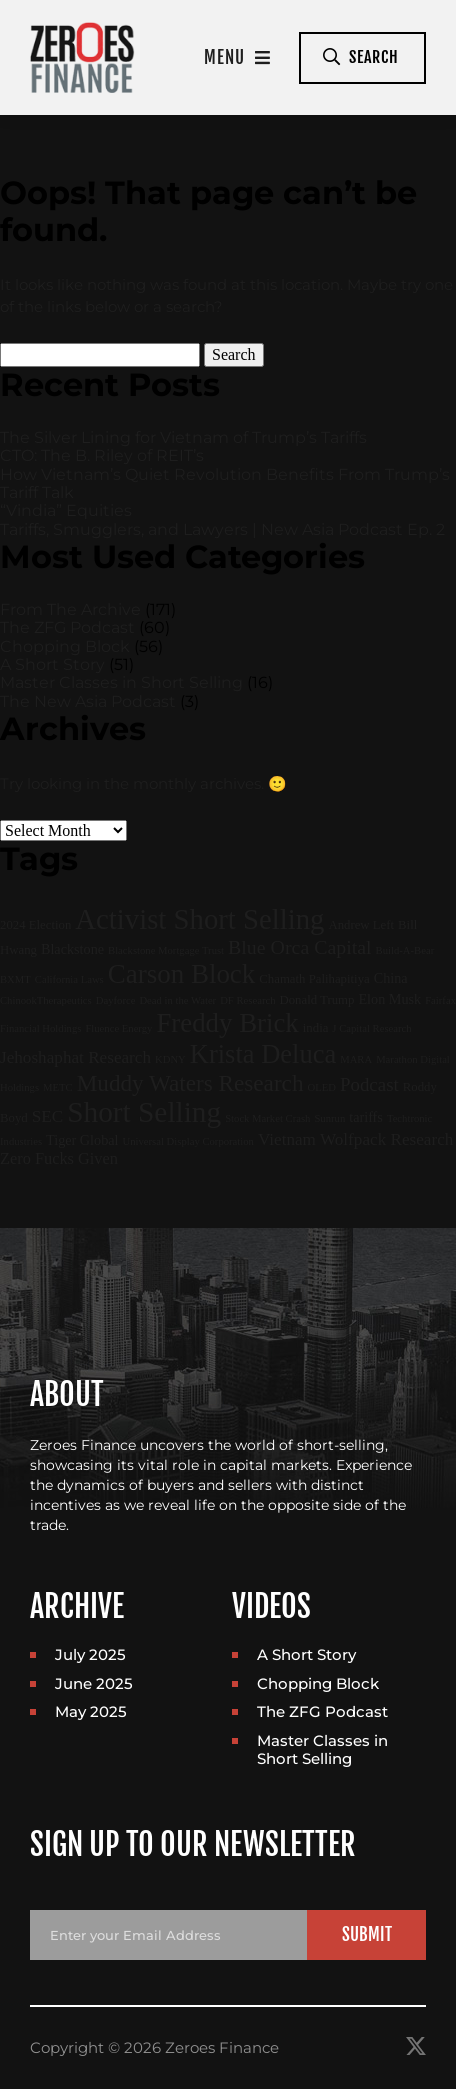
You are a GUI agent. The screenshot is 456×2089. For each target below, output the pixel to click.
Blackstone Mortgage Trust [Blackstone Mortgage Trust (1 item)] (166, 950)
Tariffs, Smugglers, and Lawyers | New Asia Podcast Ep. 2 (222, 529)
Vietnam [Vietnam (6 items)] (287, 1139)
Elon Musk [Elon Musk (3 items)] (389, 999)
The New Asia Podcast (88, 701)
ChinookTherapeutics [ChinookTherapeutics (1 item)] (46, 1000)
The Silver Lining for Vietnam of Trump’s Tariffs (183, 437)
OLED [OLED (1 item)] (321, 1087)
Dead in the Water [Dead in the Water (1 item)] (177, 1000)
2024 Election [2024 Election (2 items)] (35, 925)
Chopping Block (65, 646)
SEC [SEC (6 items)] (47, 1116)
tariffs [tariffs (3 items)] (366, 1117)
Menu (237, 57)
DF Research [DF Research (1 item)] (247, 1000)
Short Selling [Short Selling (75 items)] (144, 1112)
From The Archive (70, 609)
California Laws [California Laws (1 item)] (69, 979)
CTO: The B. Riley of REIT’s (102, 455)
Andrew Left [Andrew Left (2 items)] (361, 925)
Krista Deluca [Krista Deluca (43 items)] (263, 1054)
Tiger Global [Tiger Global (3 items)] (82, 1140)
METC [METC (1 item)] (58, 1087)
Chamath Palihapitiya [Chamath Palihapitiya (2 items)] (314, 979)
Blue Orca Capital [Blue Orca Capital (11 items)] (300, 947)
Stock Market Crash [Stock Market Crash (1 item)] (267, 1118)
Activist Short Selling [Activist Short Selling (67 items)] (199, 919)
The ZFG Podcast (67, 627)
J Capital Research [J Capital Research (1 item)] (371, 1028)
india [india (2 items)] (316, 1028)
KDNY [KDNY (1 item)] (170, 1059)
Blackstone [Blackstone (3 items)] (72, 949)
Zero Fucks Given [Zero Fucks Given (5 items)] (59, 1158)
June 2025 (94, 1683)
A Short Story (52, 664)
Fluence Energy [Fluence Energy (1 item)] (118, 1028)
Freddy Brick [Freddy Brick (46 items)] (227, 1023)
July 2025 (90, 1654)
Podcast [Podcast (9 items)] (369, 1084)
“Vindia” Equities (66, 510)
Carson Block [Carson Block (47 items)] (182, 974)
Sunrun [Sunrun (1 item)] (329, 1118)
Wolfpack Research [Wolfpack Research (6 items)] (386, 1139)
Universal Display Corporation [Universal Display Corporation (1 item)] (188, 1141)
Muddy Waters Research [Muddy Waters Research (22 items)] (190, 1083)
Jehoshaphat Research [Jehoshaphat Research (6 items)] (75, 1057)
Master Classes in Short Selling (121, 682)
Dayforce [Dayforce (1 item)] (116, 1000)
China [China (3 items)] (391, 978)
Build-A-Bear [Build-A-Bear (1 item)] (405, 950)
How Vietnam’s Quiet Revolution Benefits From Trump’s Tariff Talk (225, 483)
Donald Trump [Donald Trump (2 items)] (317, 1000)
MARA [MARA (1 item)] (356, 1059)
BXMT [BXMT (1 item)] (15, 979)
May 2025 (91, 1711)
